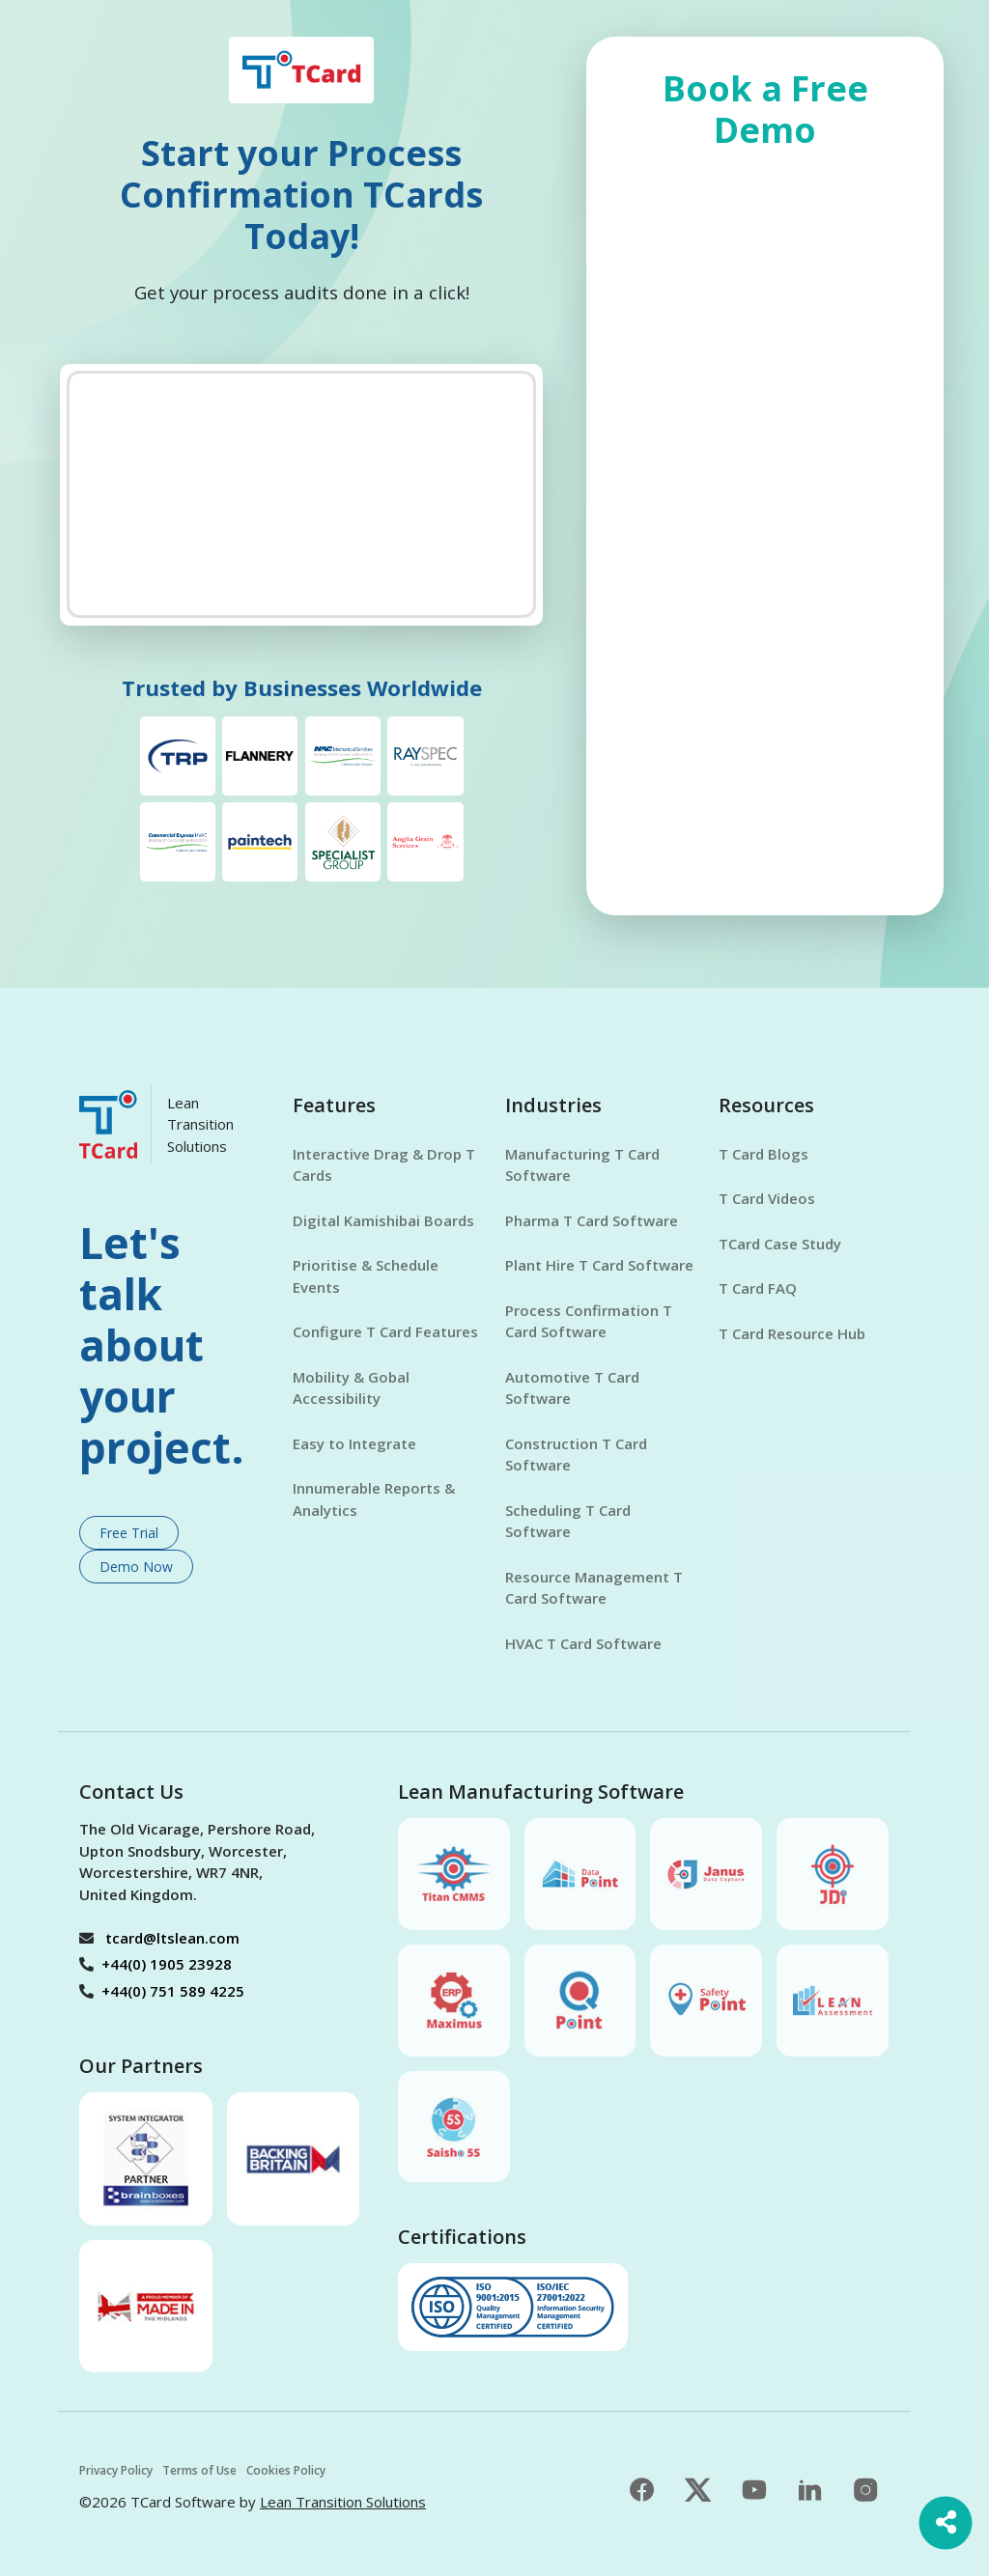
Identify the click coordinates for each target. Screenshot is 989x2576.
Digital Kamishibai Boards (383, 1220)
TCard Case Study (780, 1243)
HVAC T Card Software (583, 1643)
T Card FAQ (758, 1288)
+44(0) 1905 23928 (166, 1964)
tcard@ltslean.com (172, 1937)
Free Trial (128, 1533)
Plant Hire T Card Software (599, 1264)
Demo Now (136, 1566)
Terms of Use (199, 2470)
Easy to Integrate (354, 1443)
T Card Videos (767, 1198)
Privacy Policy (116, 2470)
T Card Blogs (763, 1153)
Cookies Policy (285, 2470)
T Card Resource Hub (792, 1333)
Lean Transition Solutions (343, 2501)
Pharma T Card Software (591, 1220)
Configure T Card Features (385, 1331)
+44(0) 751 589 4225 (172, 1991)
